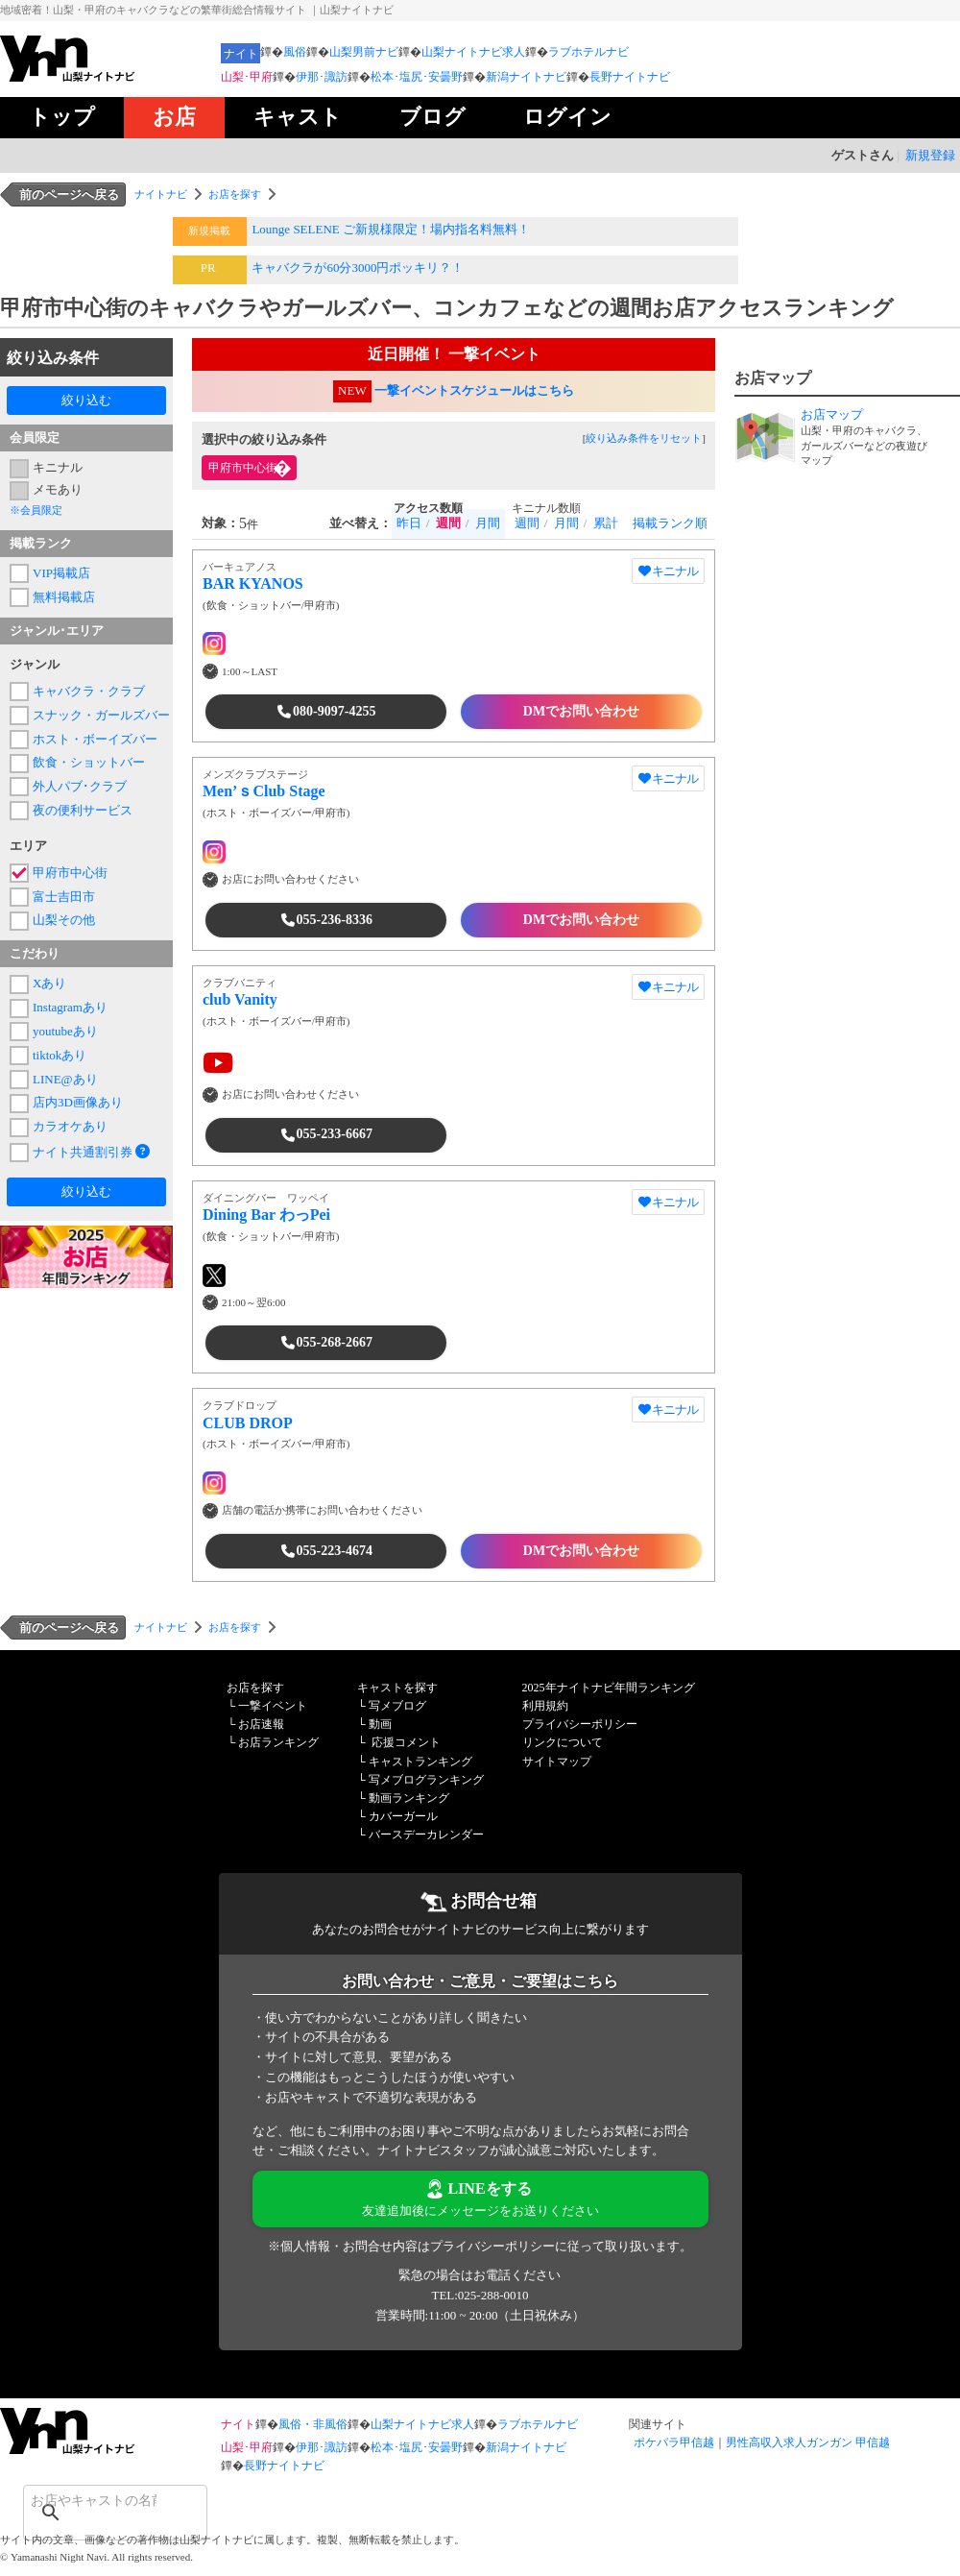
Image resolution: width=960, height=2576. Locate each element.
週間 (527, 523)
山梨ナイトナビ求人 (473, 52)
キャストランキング (420, 1761)
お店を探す (234, 194)
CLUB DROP (248, 1423)
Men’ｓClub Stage (264, 791)
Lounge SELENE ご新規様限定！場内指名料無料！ (391, 229)
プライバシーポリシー (579, 1724)
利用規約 (545, 1706)
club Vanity (240, 999)
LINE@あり (65, 1079)
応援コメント (406, 1742)
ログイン (567, 117)
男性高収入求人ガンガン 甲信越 (808, 2442)
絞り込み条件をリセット (644, 438)
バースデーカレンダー (426, 1834)
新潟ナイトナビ (526, 77)
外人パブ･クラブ (80, 786)
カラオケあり (70, 1126)
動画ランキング (409, 1798)
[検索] (90, 2500)
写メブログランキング (426, 1779)
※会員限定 (36, 510)
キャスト (297, 117)
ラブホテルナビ (588, 52)
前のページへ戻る (69, 194)
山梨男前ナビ (363, 52)
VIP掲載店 (61, 573)
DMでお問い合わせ (581, 711)
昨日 (408, 523)
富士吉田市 (64, 896)
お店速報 (261, 1724)
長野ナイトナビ (629, 77)
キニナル (58, 467)
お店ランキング (278, 1742)
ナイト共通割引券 (82, 1152)
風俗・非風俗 (313, 2424)
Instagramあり (70, 1007)
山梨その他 (64, 919)
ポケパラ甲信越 (674, 2442)
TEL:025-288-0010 (479, 2295)
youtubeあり (65, 1031)
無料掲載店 (64, 597)
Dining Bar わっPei (266, 1214)
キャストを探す (397, 1687)
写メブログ (397, 1706)
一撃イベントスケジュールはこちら (474, 390)
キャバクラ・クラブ (89, 691)
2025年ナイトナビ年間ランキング (608, 1687)
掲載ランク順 (670, 523)
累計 (605, 523)
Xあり (49, 983)
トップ (62, 117)
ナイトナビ (160, 194)
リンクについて (562, 1742)
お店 (174, 117)
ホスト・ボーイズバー (95, 739)
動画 (380, 1724)
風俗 (294, 52)
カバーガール (403, 1816)
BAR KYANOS (253, 583)
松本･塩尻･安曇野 (417, 77)
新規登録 (930, 155)
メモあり (58, 489)
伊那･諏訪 (322, 77)
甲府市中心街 (70, 872)
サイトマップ (556, 1761)
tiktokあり (59, 1055)
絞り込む (86, 400)
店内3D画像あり (78, 1102)
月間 (487, 523)
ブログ (432, 117)
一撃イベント (272, 1706)
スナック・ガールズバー (98, 715)
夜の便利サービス (82, 810)
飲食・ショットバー (89, 762)
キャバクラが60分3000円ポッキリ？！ (358, 267)
